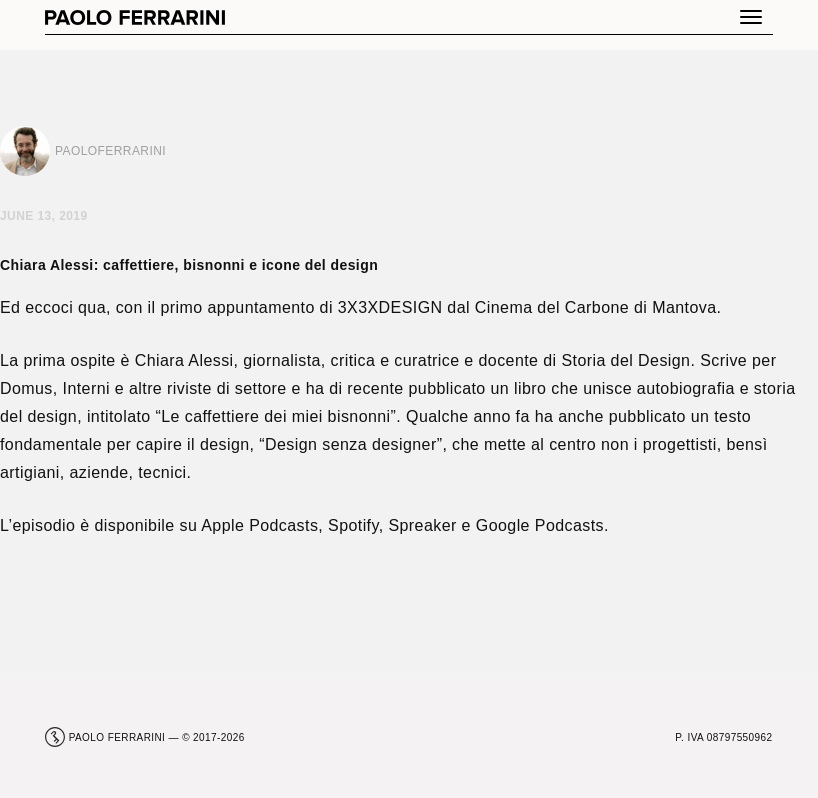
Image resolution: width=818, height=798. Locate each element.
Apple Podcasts (259, 525)
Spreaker (422, 525)
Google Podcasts (540, 525)
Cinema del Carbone (552, 307)
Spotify (353, 525)
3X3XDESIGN (390, 307)
